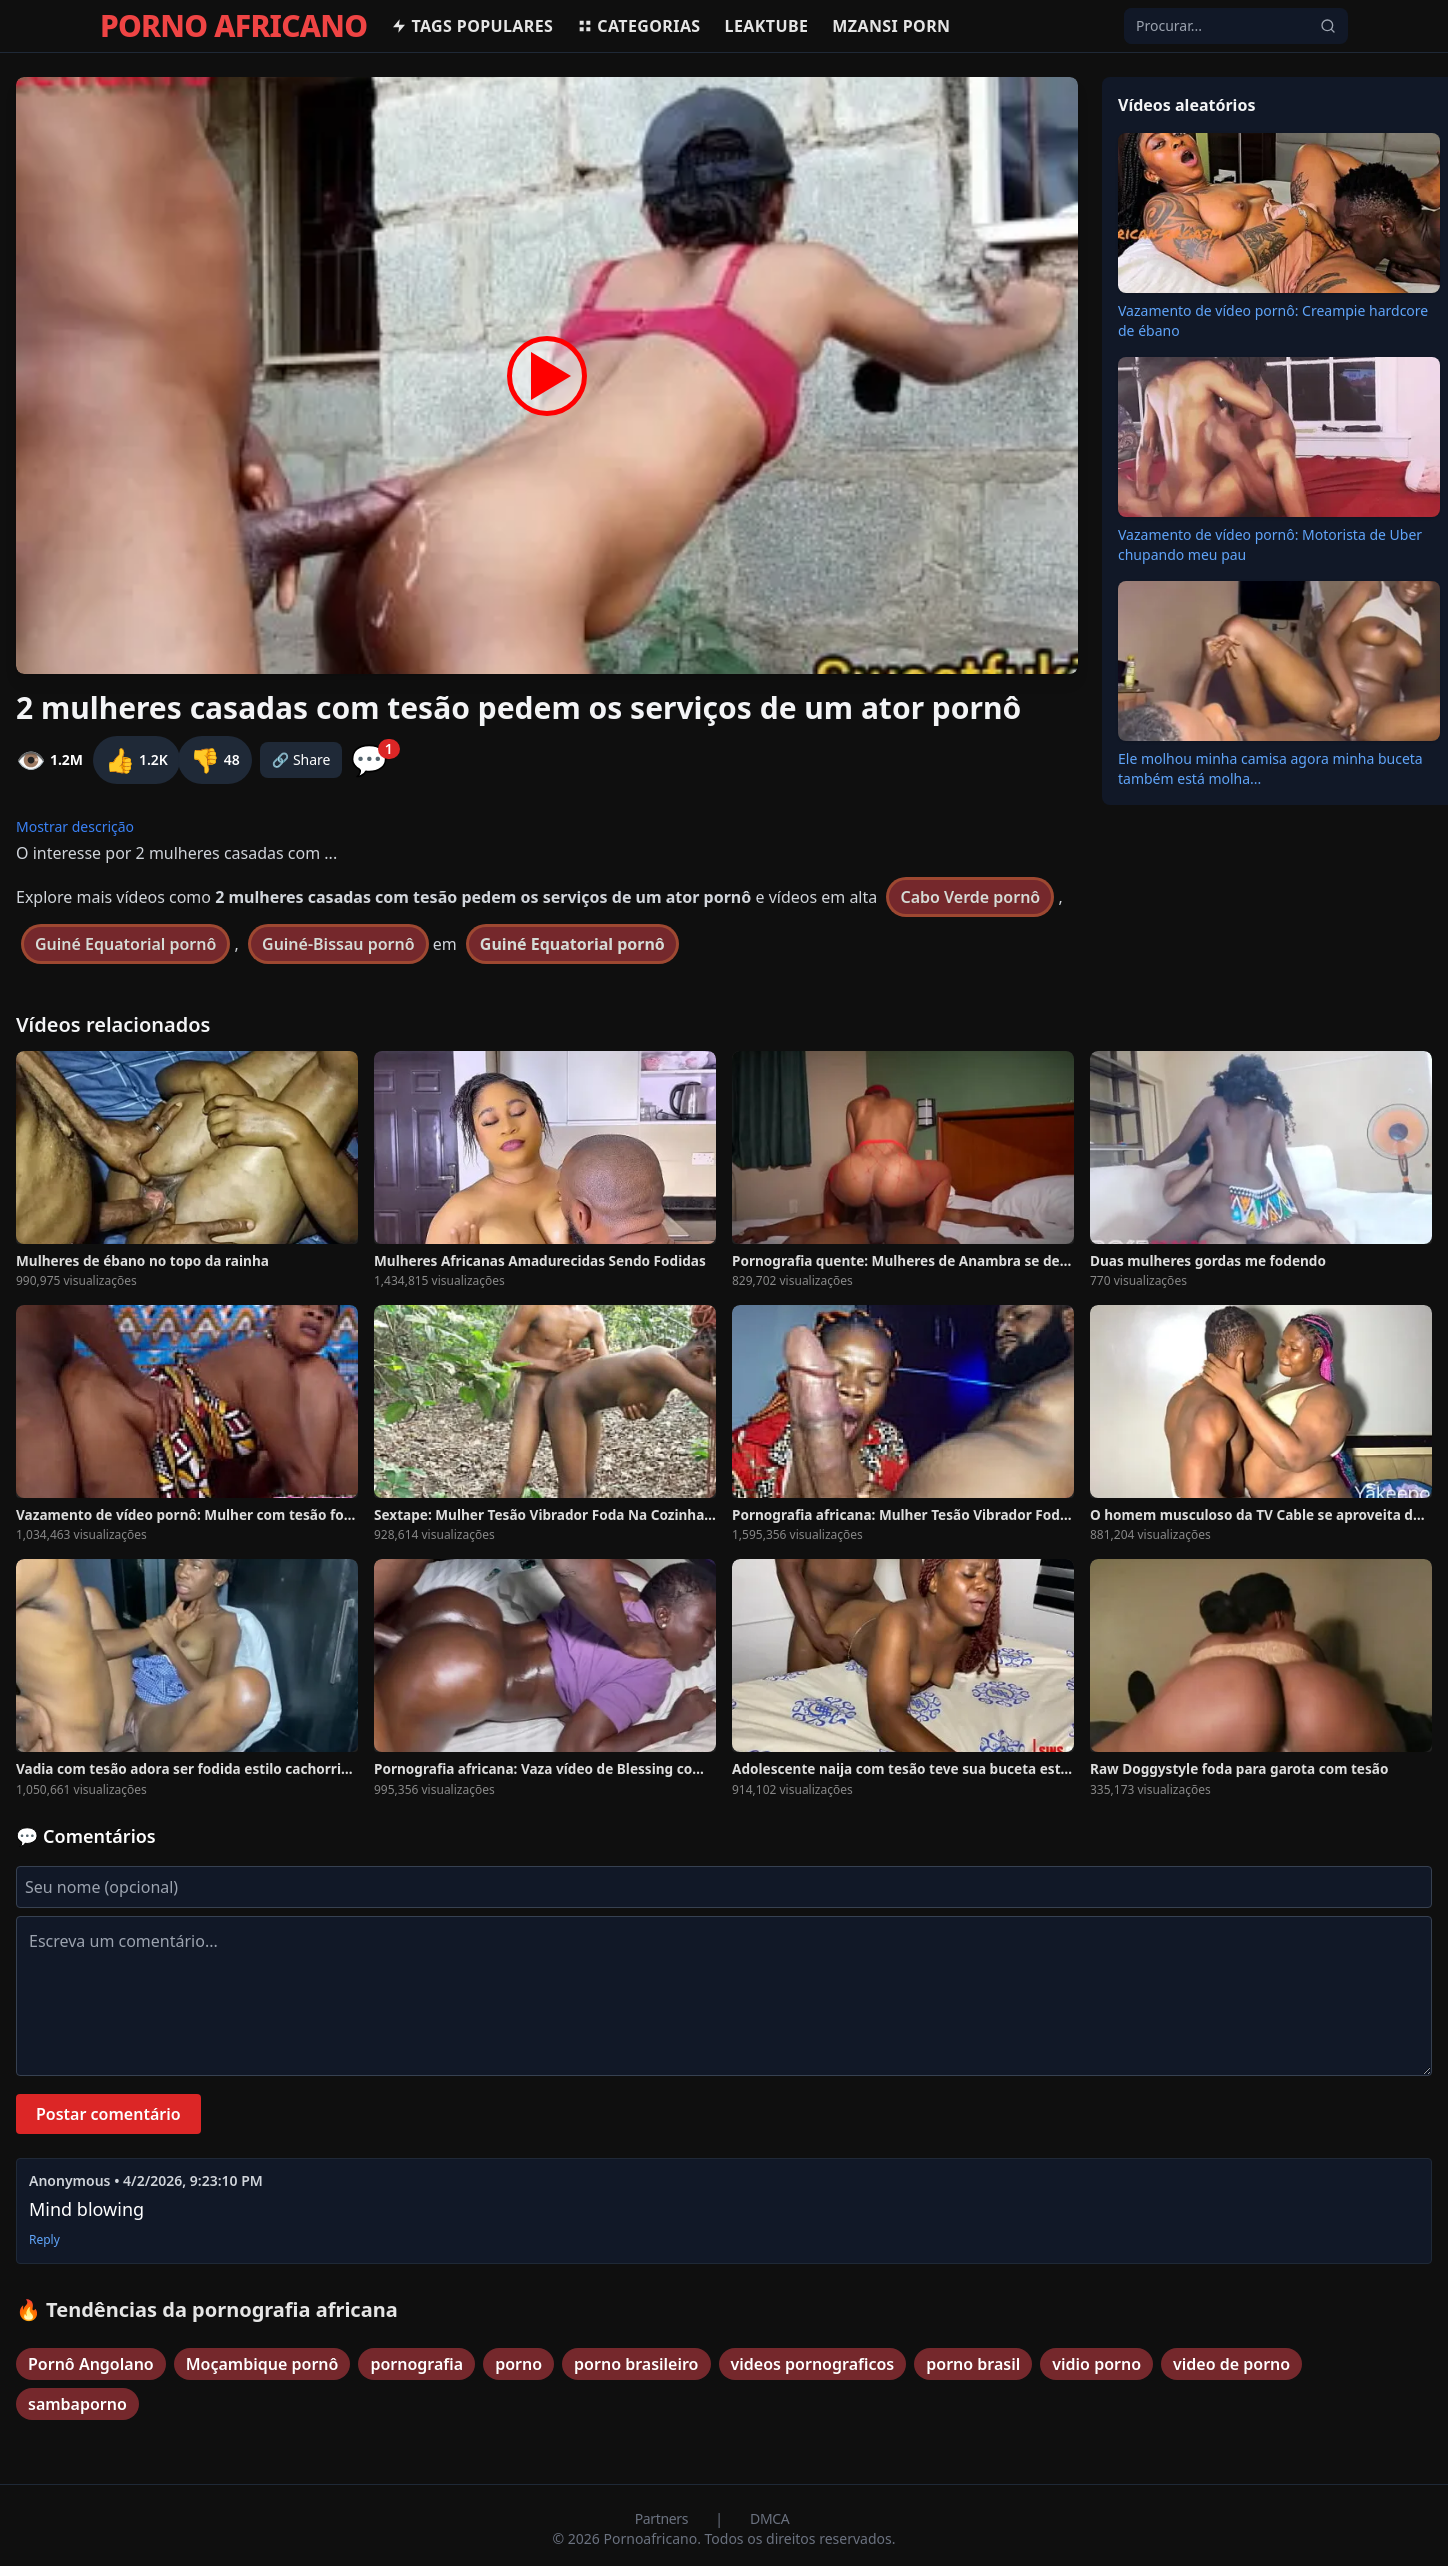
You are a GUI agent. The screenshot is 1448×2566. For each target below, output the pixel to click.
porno (518, 2364)
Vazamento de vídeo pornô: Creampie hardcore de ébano (1273, 320)
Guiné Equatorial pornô (125, 944)
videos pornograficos (813, 2364)
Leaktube (767, 26)
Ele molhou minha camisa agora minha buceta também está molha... (1270, 768)
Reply (44, 2240)
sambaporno (77, 2404)
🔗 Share (301, 759)
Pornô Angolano (91, 2364)
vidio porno (1096, 2364)
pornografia (416, 2364)
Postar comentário (108, 2114)
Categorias (638, 26)
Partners (663, 2518)
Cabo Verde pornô (970, 897)
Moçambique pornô (262, 2364)
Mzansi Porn (891, 26)
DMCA (769, 2518)
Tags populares (472, 26)
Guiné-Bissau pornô (338, 944)
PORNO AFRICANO (233, 26)
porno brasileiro (636, 2364)
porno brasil (973, 2364)
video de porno (1231, 2364)
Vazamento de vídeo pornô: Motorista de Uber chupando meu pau (1270, 544)
